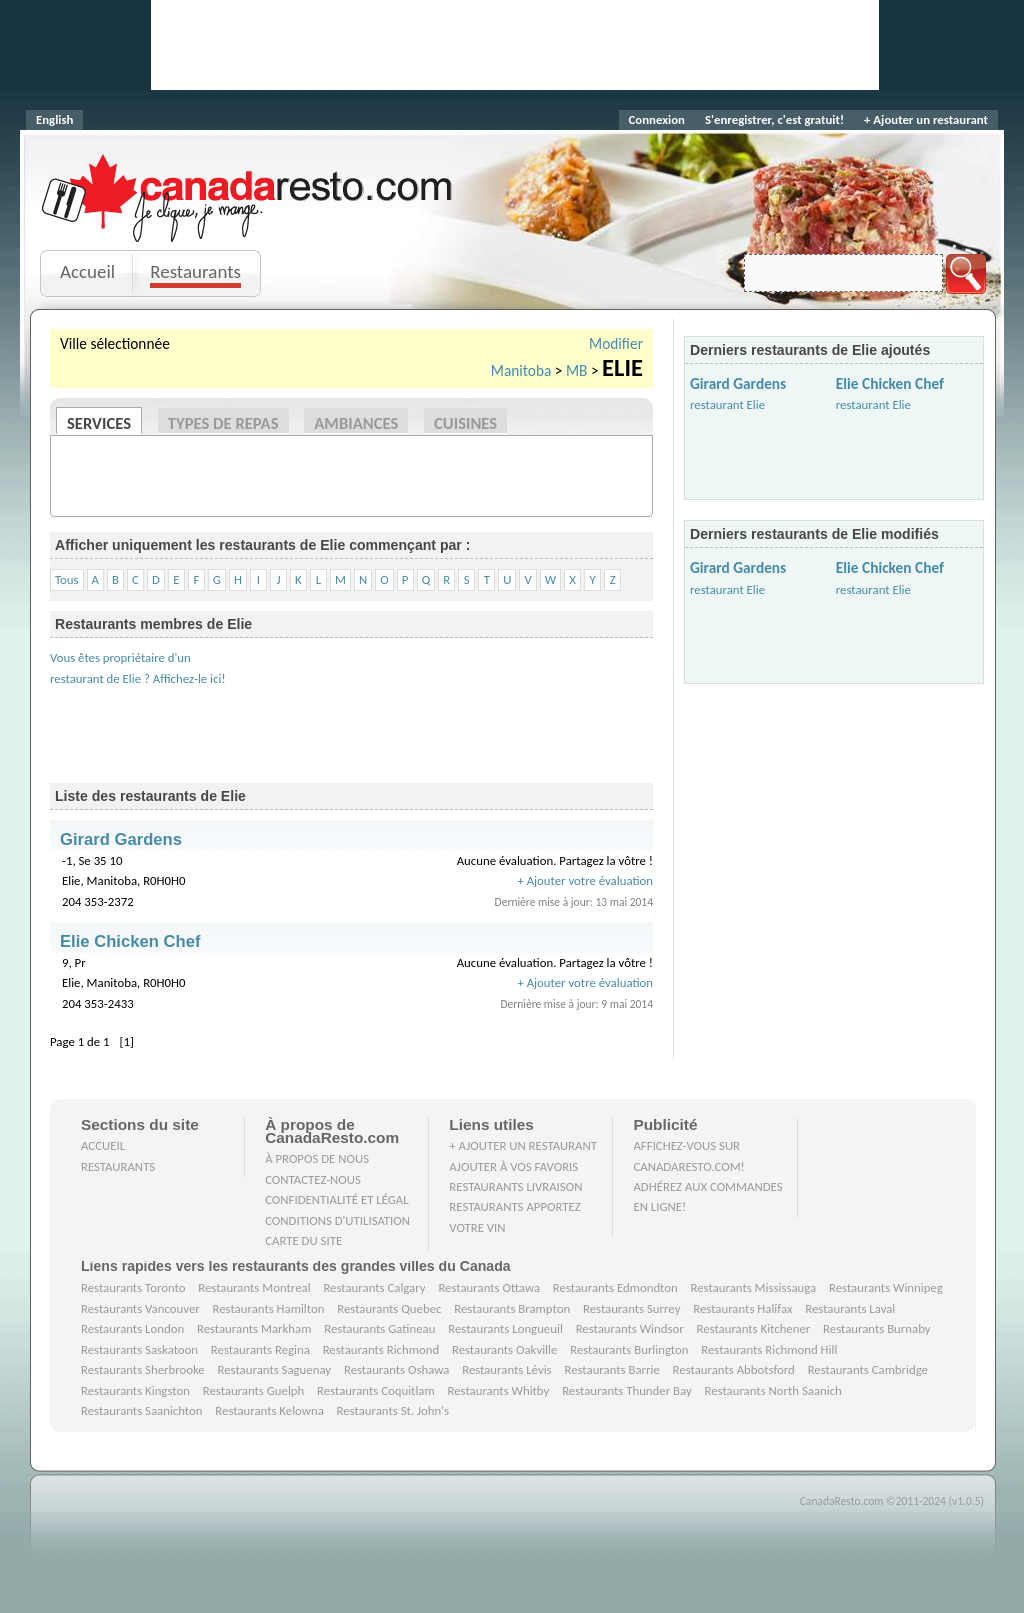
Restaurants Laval (850, 1308)
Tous (67, 579)
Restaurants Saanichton (142, 1410)
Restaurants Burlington (629, 1349)
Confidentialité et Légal (337, 1199)
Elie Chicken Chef (890, 383)
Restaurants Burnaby (877, 1328)
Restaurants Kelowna (269, 1410)
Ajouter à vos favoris (513, 1166)
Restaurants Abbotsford (734, 1369)
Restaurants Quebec (389, 1308)
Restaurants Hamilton (269, 1308)
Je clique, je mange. (249, 222)
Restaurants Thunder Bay (627, 1390)
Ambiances (356, 423)
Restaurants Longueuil (505, 1328)
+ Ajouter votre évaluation (585, 880)
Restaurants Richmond (381, 1349)
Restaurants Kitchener (753, 1328)
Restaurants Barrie (611, 1369)
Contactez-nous (313, 1179)
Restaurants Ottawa (489, 1287)
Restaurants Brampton (512, 1308)
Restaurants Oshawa (396, 1369)
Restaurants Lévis (506, 1369)
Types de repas (223, 423)
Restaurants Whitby (498, 1390)
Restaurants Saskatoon (139, 1349)
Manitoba (521, 370)
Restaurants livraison (515, 1186)
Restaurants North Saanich (772, 1390)
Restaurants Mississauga (754, 1287)
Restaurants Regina (260, 1349)
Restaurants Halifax (742, 1308)
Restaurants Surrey (632, 1308)
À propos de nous (317, 1158)
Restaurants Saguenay (275, 1369)
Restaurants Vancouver (140, 1308)
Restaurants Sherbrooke (143, 1369)
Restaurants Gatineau (379, 1328)
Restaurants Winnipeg (886, 1287)
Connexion (657, 119)
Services (99, 423)
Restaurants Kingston (135, 1390)
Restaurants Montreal (254, 1287)
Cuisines (465, 423)
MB (577, 370)
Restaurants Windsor (630, 1328)
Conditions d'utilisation (337, 1220)
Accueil (87, 271)
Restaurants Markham (254, 1328)
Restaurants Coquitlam (376, 1390)
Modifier (616, 343)
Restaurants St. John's (393, 1410)
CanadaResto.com (249, 175)
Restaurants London (132, 1328)
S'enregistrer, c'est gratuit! (774, 119)
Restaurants (195, 271)
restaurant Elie (727, 404)
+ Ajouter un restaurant (926, 119)
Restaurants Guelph (254, 1390)
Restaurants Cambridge (868, 1369)
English (54, 119)
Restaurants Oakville (504, 1349)
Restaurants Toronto (133, 1287)
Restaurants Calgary (374, 1287)
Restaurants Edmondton (615, 1287)
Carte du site (303, 1240)
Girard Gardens (738, 383)
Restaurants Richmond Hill (769, 1349)
